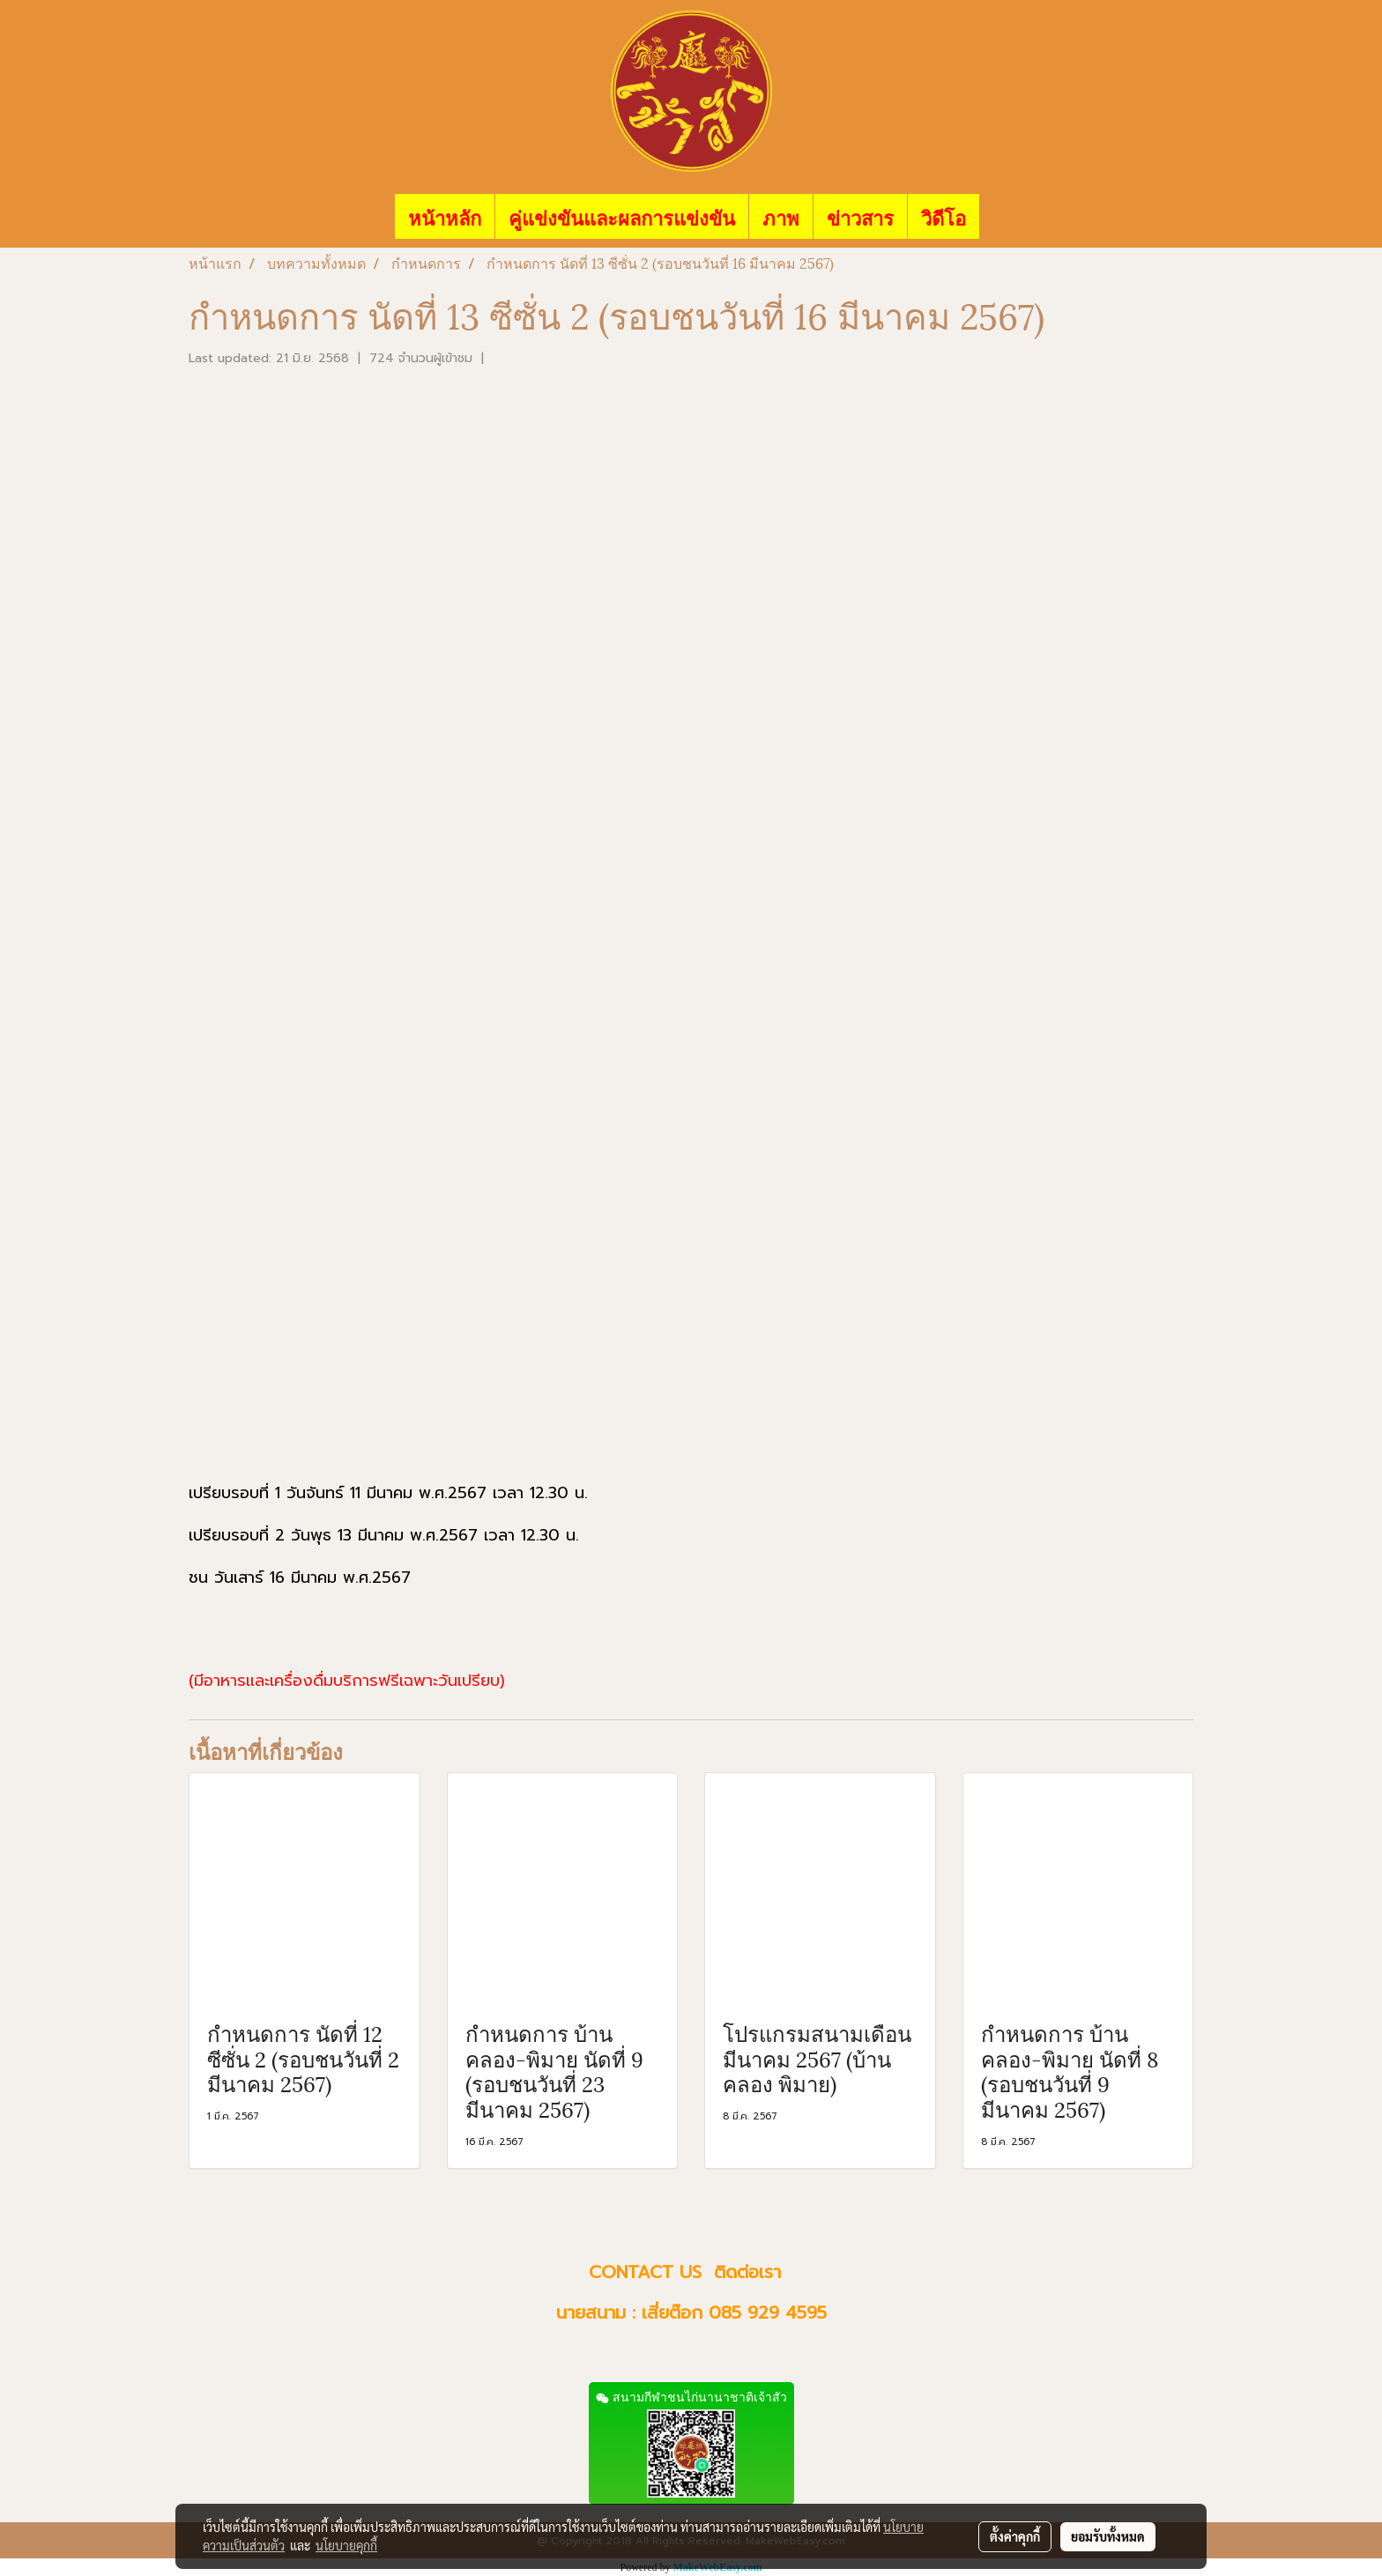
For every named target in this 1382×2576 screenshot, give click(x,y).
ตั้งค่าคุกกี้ (1015, 2536)
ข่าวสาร (860, 216)
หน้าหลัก (444, 216)
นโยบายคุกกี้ (346, 2545)
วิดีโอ (943, 216)
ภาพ (780, 216)
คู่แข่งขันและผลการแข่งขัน (622, 216)
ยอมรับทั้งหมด (1108, 2536)
